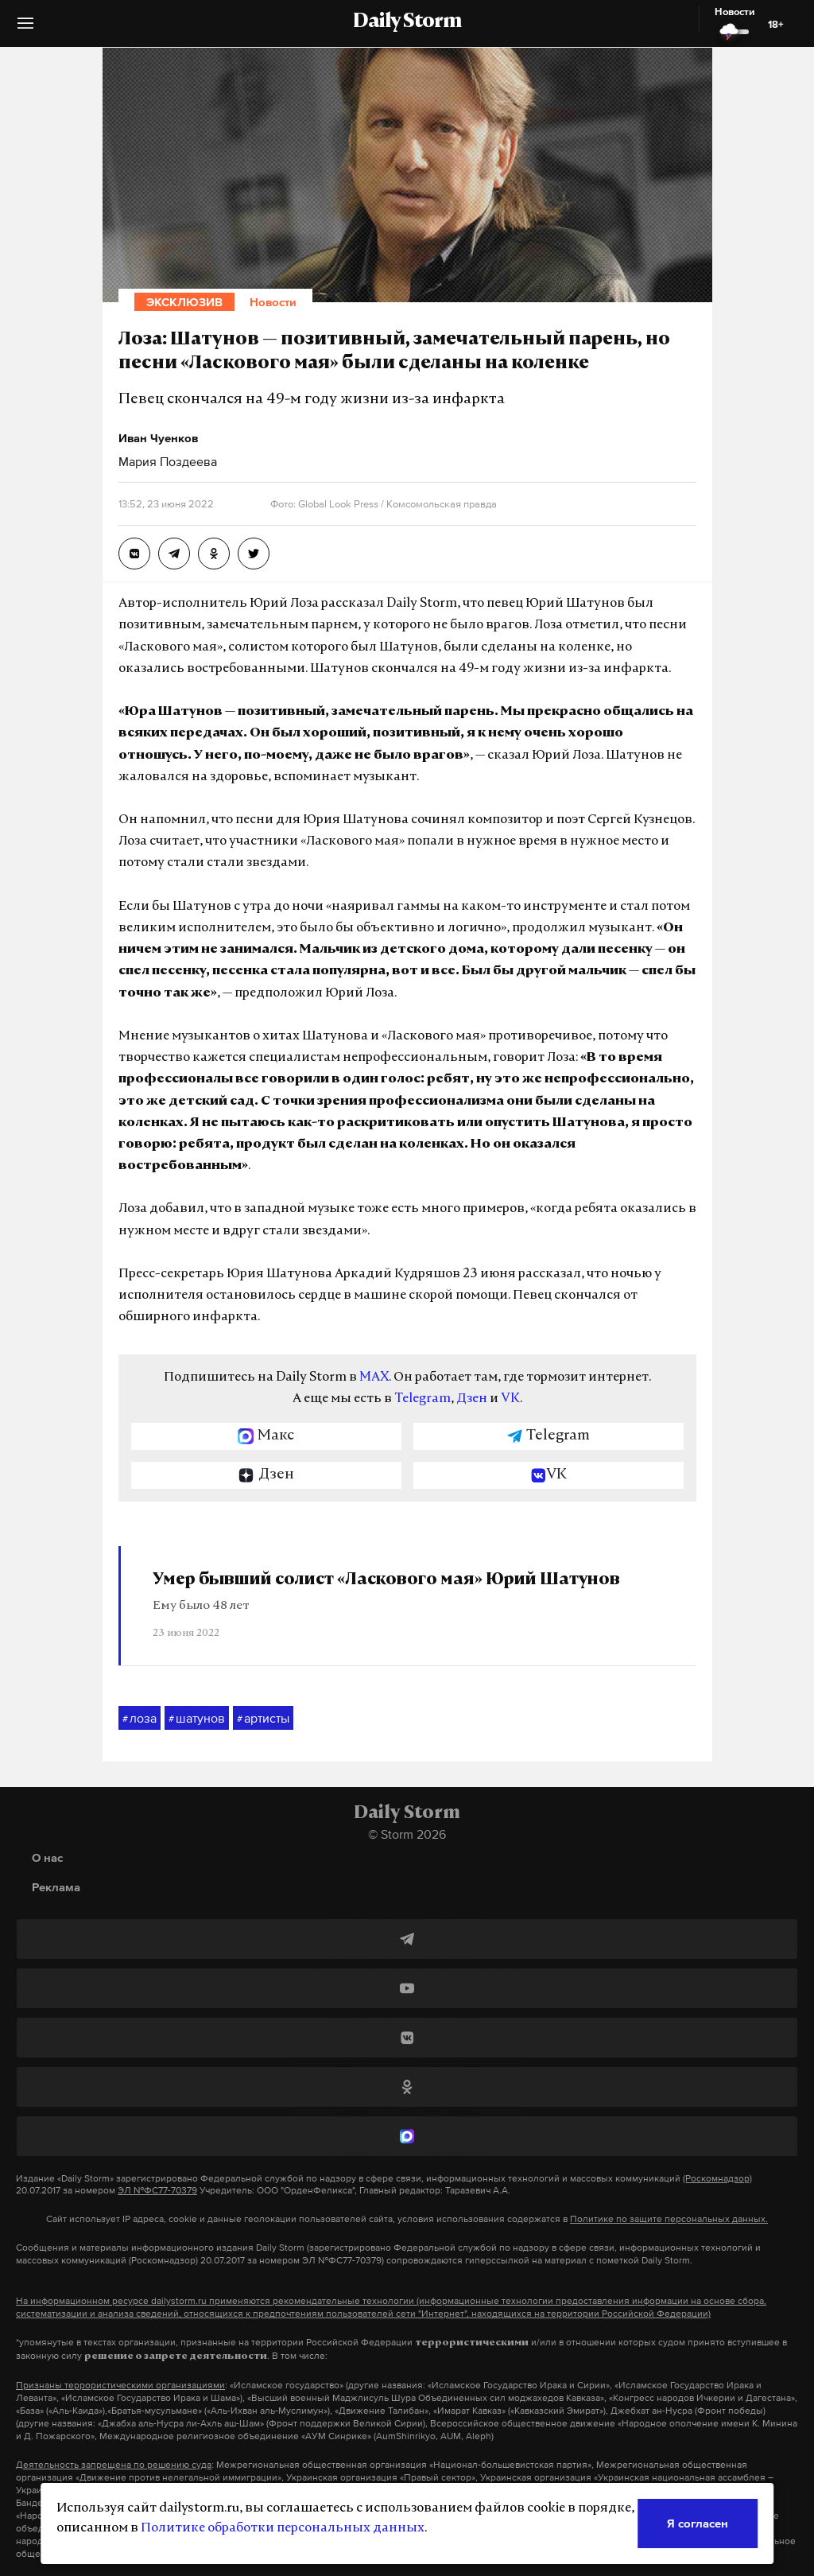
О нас (47, 1857)
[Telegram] (407, 1939)
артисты (263, 1719)
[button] (25, 29)
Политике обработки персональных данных (282, 2528)
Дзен (471, 1399)
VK (510, 1399)
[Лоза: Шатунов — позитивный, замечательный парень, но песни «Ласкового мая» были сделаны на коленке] (134, 553)
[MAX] (407, 2136)
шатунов (197, 1719)
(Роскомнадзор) (717, 2178)
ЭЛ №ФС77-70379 (157, 2190)
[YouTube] (407, 1988)
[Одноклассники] (407, 2087)
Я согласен (697, 2523)
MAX (374, 1377)
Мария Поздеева (167, 461)
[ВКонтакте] (407, 2037)
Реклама (56, 1887)
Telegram (422, 1399)
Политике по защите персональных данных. (669, 2218)
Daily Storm (407, 22)
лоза (139, 1719)
